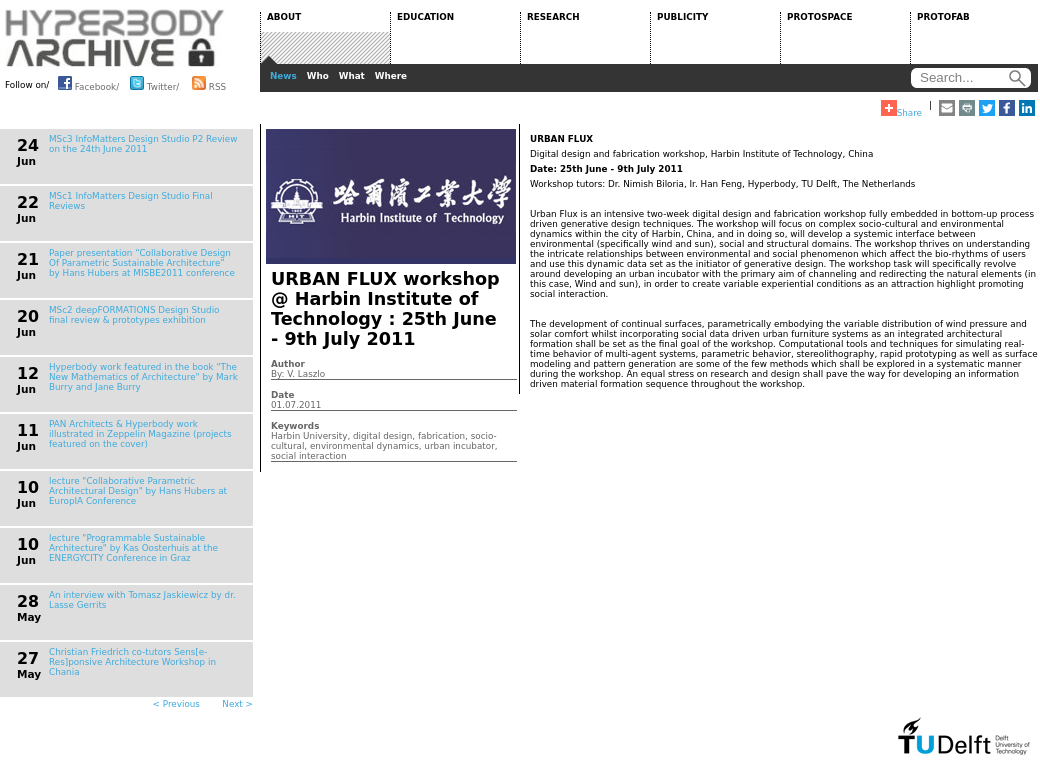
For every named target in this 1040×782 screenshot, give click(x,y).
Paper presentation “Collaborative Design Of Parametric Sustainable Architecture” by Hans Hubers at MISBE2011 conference (142, 263)
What (352, 76)
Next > (237, 704)
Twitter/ (154, 83)
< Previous (176, 704)
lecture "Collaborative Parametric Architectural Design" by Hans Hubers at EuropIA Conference (138, 491)
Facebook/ (88, 83)
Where (391, 76)
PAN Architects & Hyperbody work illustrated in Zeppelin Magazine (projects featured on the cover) (140, 434)
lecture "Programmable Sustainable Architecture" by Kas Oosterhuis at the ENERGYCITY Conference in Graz (133, 548)
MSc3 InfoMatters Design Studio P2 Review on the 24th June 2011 (143, 144)
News (283, 76)
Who (318, 76)
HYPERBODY (115, 38)
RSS (209, 83)
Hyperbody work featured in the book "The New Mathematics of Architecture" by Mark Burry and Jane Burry (143, 377)
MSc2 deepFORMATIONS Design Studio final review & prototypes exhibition (134, 315)
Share (901, 109)
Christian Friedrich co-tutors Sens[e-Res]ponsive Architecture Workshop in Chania (132, 662)
